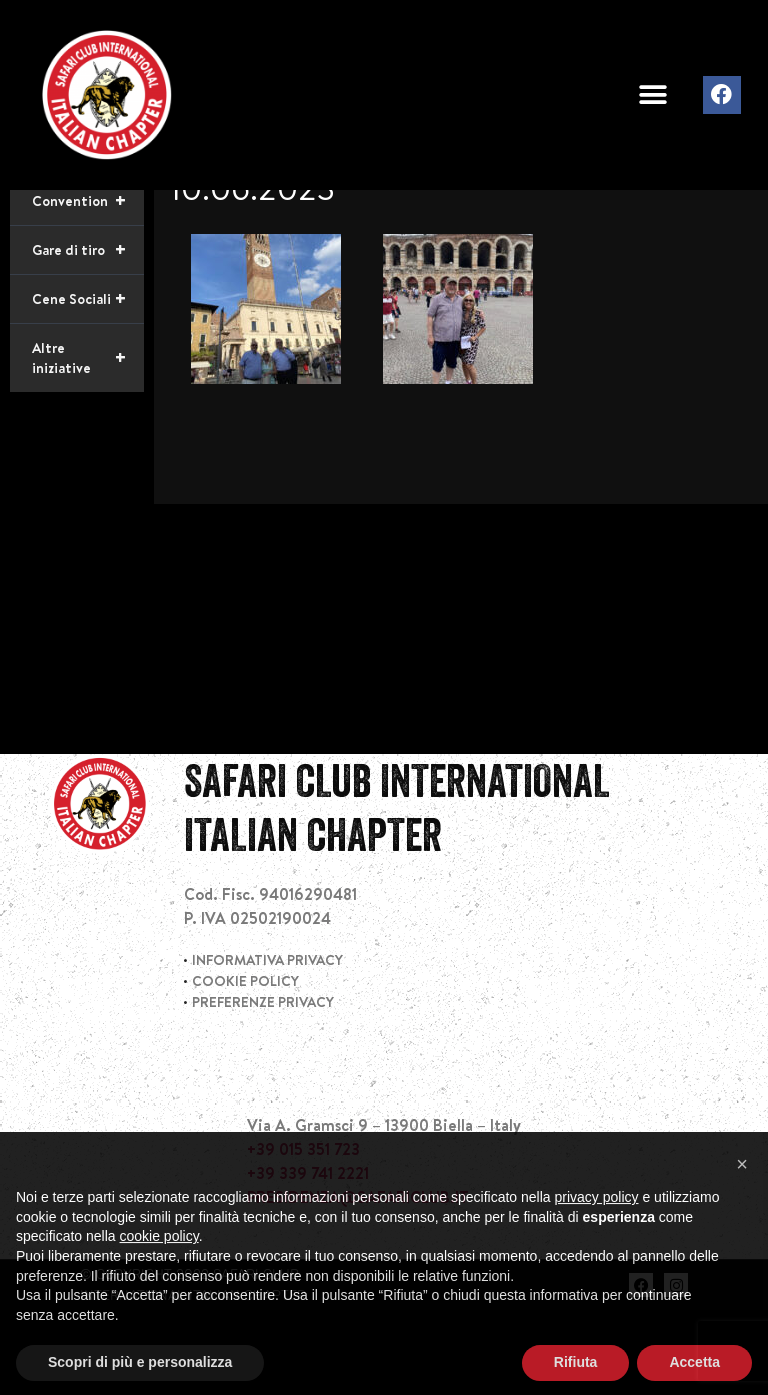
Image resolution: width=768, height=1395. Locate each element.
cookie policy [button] (159, 1277)
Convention (88, 286)
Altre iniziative (88, 443)
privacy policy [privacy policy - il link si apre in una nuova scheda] (597, 1238)
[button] (652, 95)
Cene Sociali (88, 384)
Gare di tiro (88, 335)
